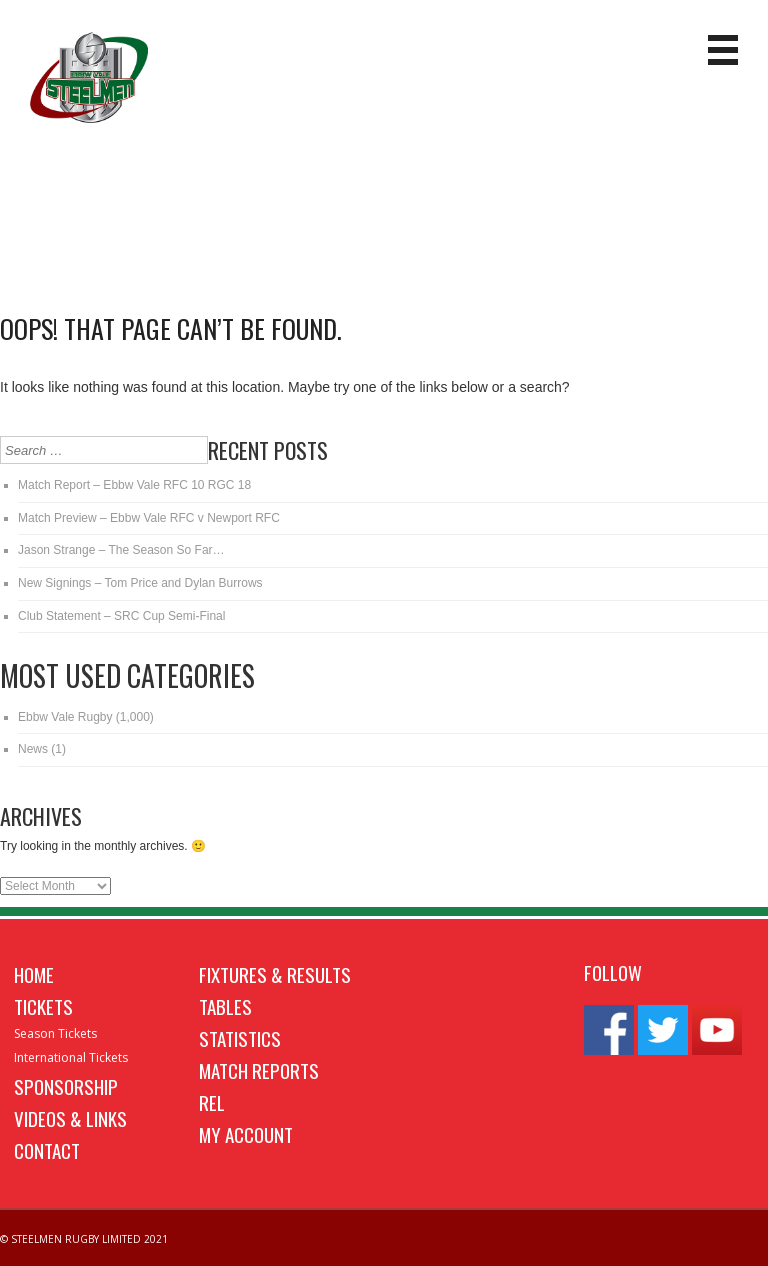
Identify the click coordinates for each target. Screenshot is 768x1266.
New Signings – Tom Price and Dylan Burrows (140, 583)
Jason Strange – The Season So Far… (121, 550)
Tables (225, 1006)
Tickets (43, 1006)
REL (212, 1102)
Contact (47, 1150)
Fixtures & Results (275, 974)
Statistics (240, 1038)
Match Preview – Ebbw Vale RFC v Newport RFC (149, 518)
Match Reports (259, 1070)
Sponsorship (66, 1086)
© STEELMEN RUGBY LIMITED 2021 (84, 1239)
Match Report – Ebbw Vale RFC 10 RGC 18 (134, 485)
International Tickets (71, 1057)
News (33, 749)
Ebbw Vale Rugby (65, 717)
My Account (246, 1134)
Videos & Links (70, 1118)
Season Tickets (55, 1033)
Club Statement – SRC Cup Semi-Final (121, 616)
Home (34, 974)
